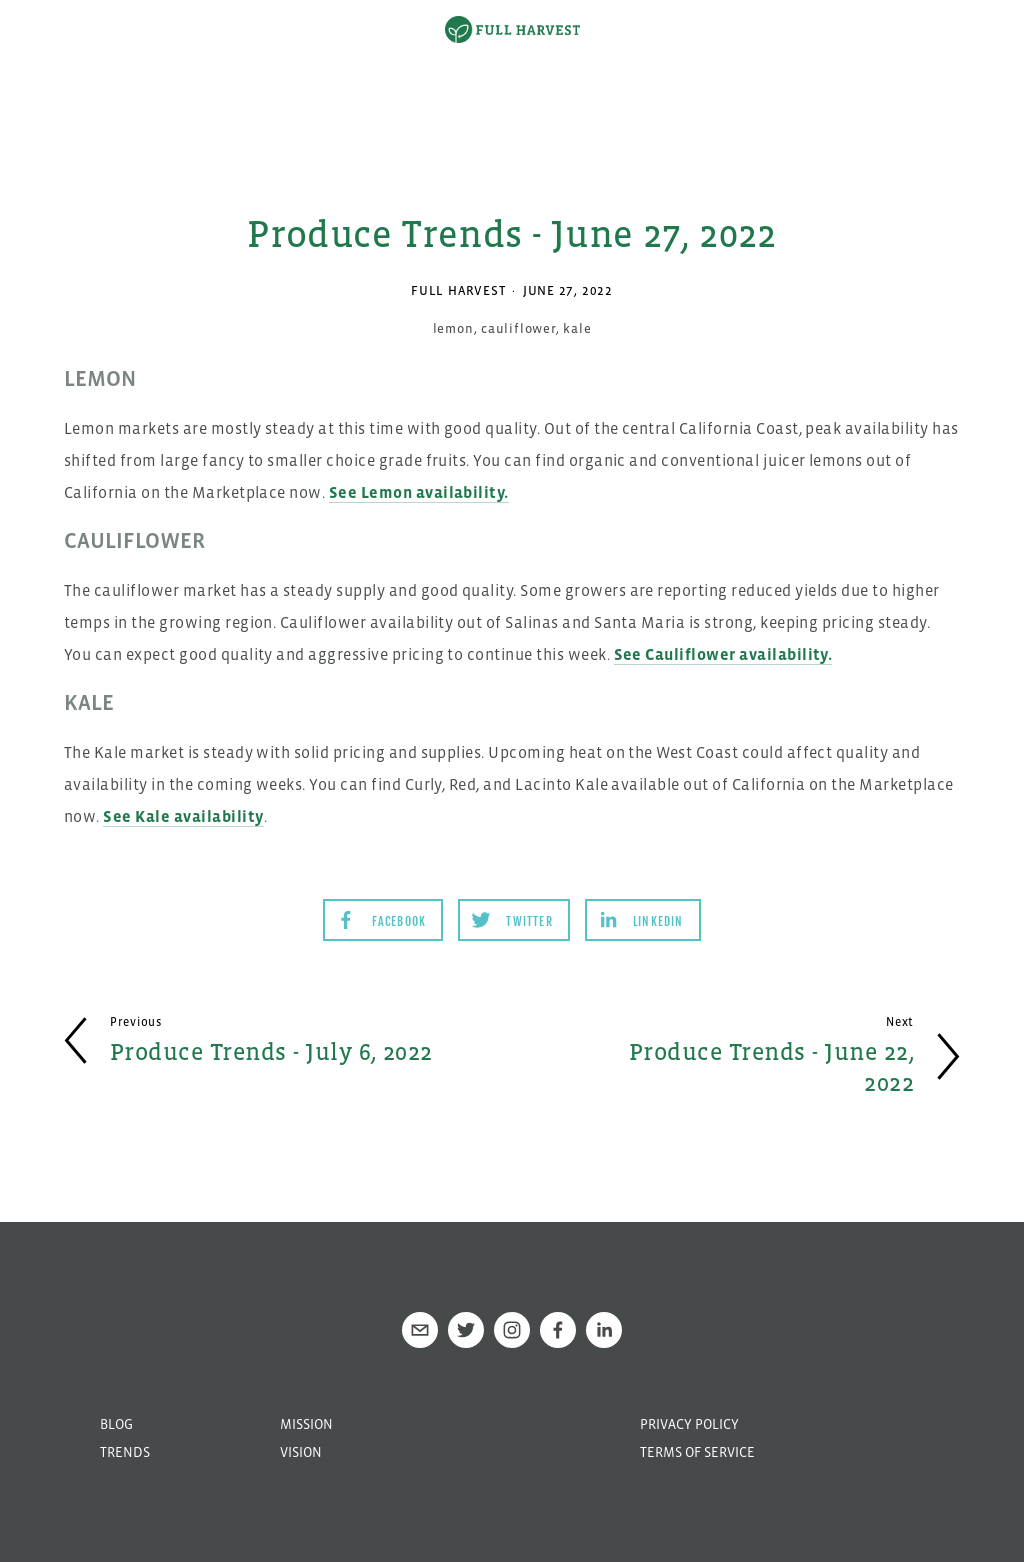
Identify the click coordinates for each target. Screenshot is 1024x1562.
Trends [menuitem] (125, 1452)
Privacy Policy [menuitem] (689, 1424)
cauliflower (518, 328)
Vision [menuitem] (301, 1452)
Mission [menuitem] (306, 1424)
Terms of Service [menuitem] (697, 1452)
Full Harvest (458, 290)
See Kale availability (183, 816)
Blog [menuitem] (116, 1424)
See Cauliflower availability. (723, 654)
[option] (512, 75)
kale (577, 328)
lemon (453, 328)
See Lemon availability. (419, 492)
